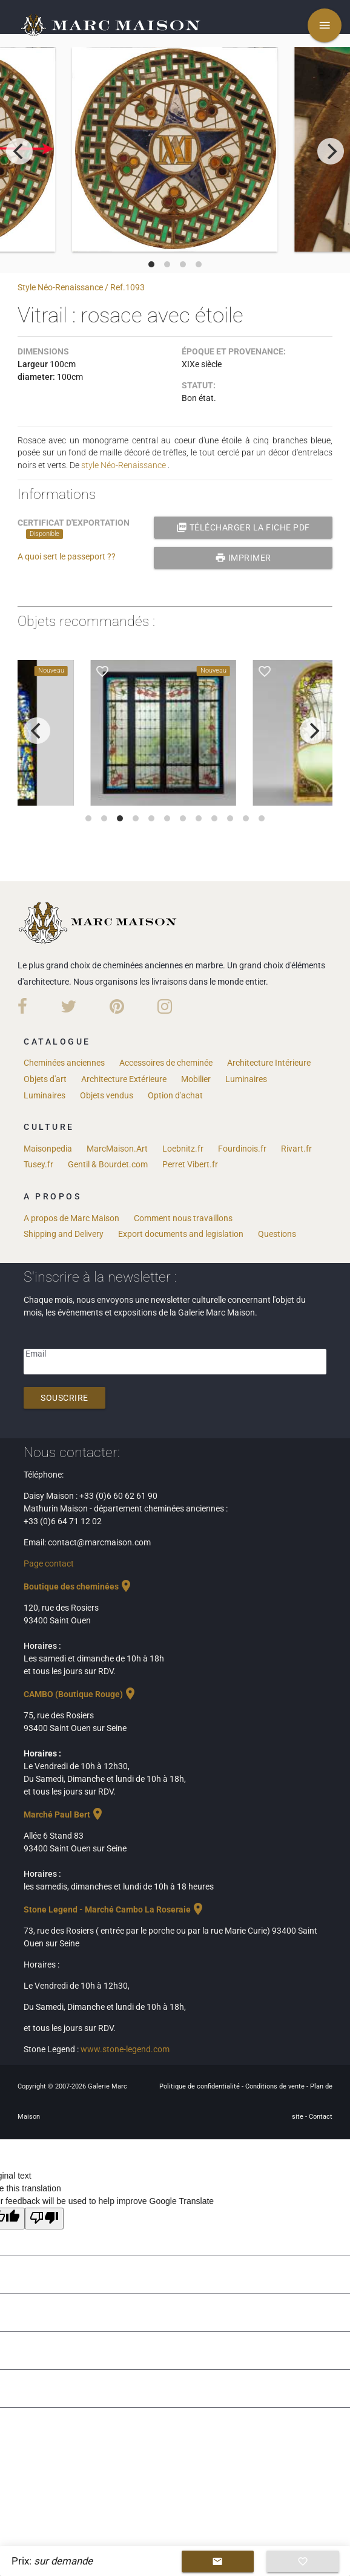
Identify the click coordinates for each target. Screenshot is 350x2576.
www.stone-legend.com (125, 2049)
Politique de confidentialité (200, 2086)
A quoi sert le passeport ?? (67, 556)
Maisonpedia (48, 1148)
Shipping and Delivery (64, 1234)
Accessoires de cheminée (166, 1063)
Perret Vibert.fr (190, 1164)
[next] (330, 151)
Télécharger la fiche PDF (243, 527)
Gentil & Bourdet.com (108, 1164)
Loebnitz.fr (182, 1148)
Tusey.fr (38, 1164)
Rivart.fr (296, 1148)
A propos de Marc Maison (71, 1218)
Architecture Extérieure (124, 1079)
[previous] (19, 151)
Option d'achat (175, 1095)
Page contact (49, 1563)
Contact (320, 2117)
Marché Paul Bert (64, 1814)
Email (35, 1353)
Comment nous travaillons (183, 1218)
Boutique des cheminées (78, 1586)
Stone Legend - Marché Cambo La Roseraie (114, 1909)
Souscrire (64, 1398)
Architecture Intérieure (269, 1063)
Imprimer (243, 558)
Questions (277, 1234)
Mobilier (196, 1079)
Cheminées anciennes (64, 1063)
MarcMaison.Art (117, 1148)
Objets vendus (106, 1095)
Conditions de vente (275, 2086)
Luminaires (246, 1079)
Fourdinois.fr (242, 1148)
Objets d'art (45, 1079)
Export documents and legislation (180, 1234)
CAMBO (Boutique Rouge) (80, 1694)
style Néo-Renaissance (123, 465)
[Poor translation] (44, 2218)
